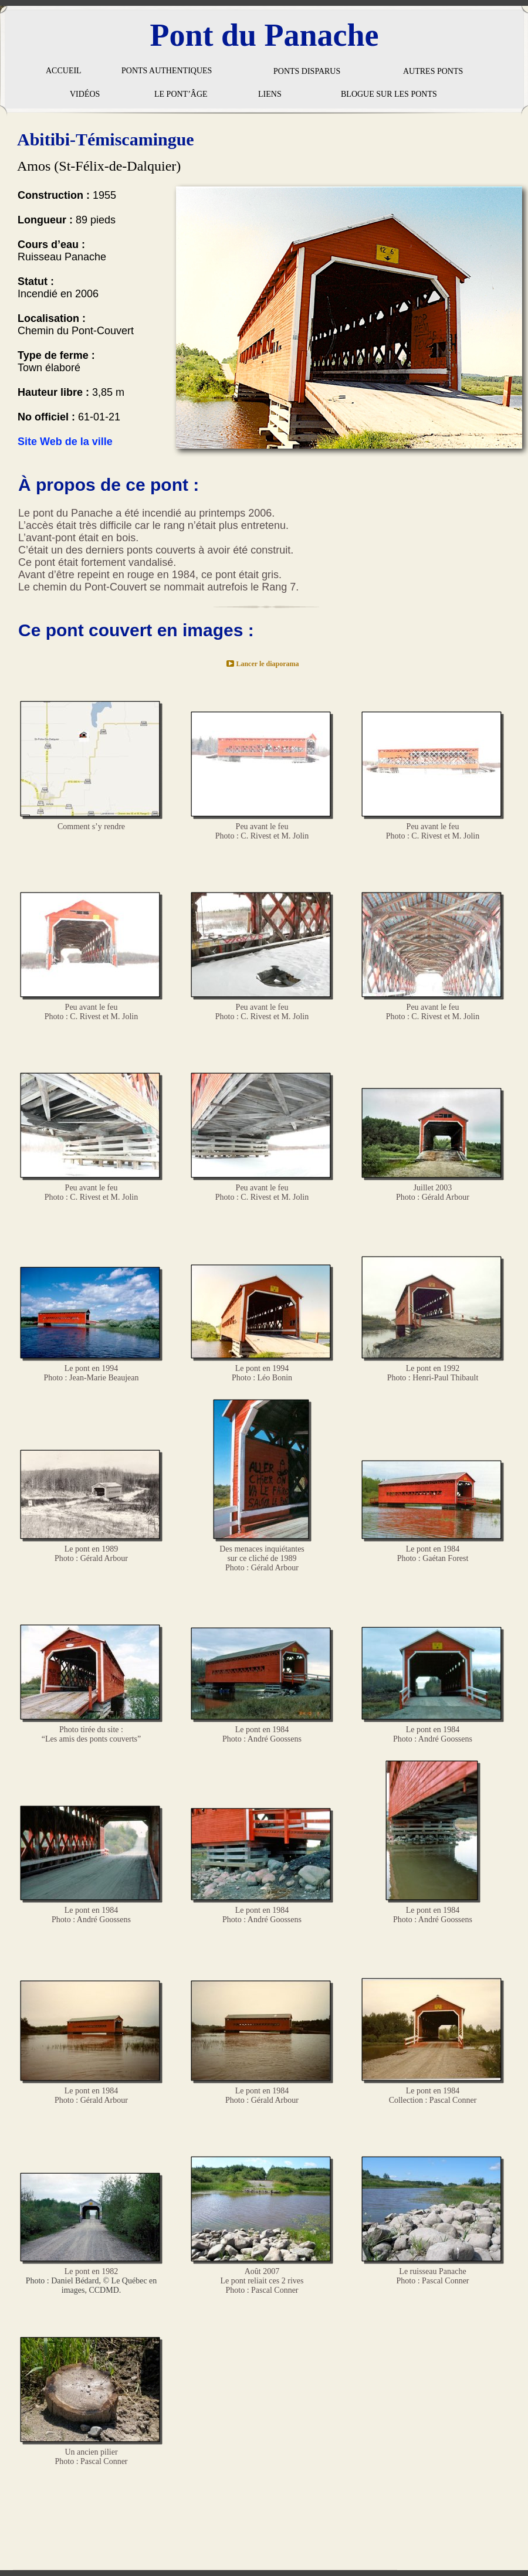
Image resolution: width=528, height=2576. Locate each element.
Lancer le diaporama (267, 664)
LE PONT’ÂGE (181, 94)
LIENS (270, 94)
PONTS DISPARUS (306, 71)
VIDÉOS (85, 94)
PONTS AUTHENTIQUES (166, 70)
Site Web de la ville (65, 441)
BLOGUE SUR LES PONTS (389, 94)
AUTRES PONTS (433, 71)
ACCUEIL (64, 70)
